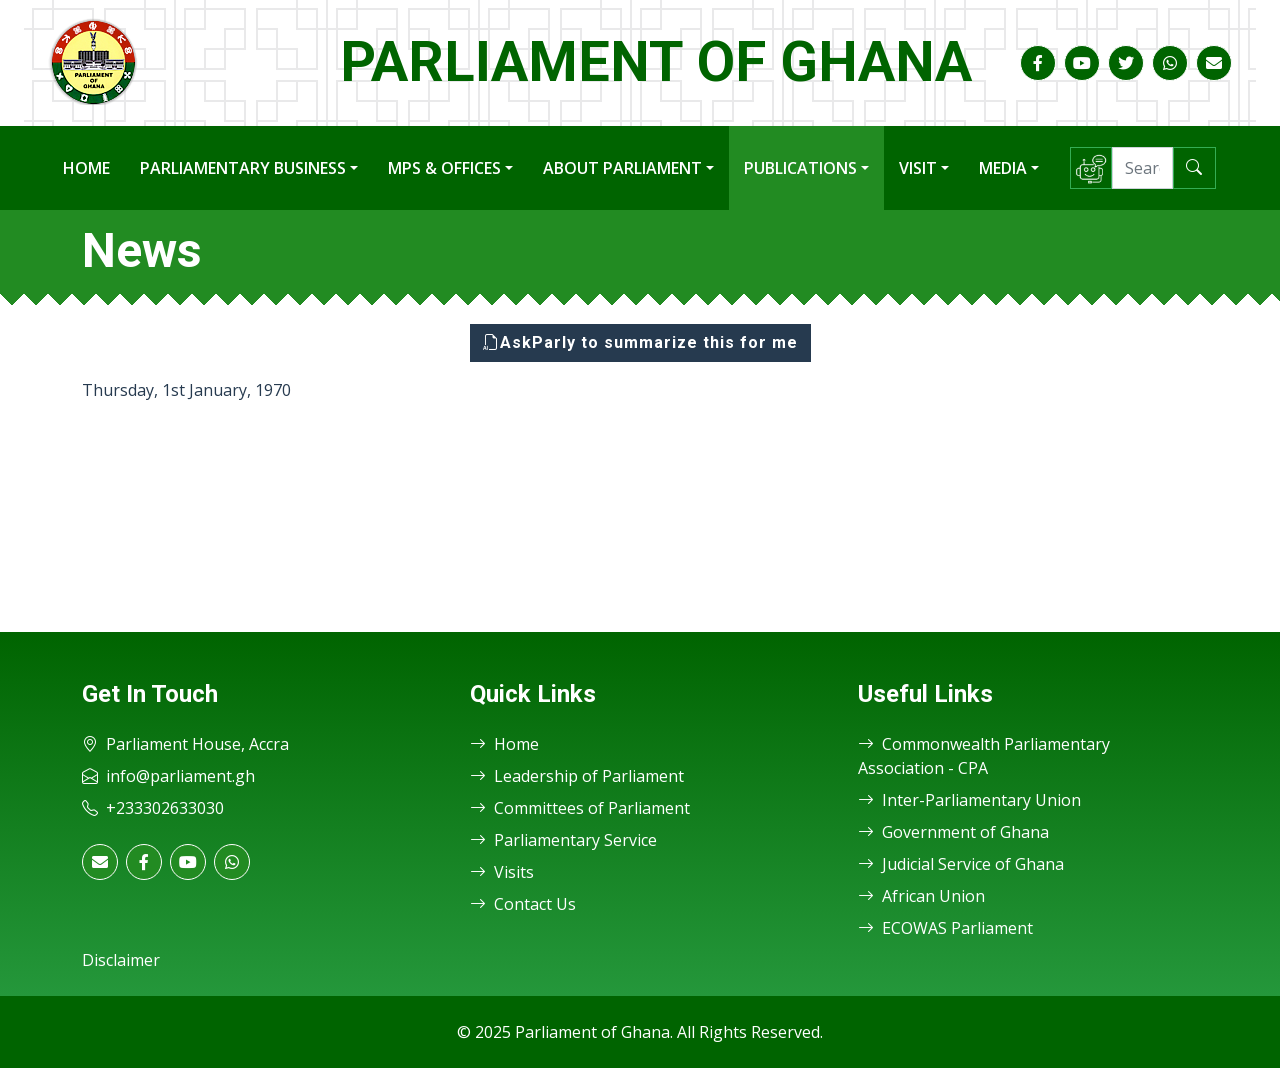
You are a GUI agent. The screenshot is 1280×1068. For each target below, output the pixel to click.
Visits (502, 872)
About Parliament (622, 168)
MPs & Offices (444, 168)
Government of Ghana (953, 832)
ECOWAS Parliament (945, 928)
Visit (918, 168)
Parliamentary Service (563, 840)
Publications (800, 168)
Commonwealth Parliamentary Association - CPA (984, 756)
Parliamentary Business (243, 168)
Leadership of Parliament (577, 776)
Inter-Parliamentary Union (969, 800)
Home (86, 168)
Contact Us (523, 904)
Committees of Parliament (580, 808)
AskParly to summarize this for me (640, 342)
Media (1003, 168)
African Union (921, 896)
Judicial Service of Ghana (961, 864)
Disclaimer (121, 960)
